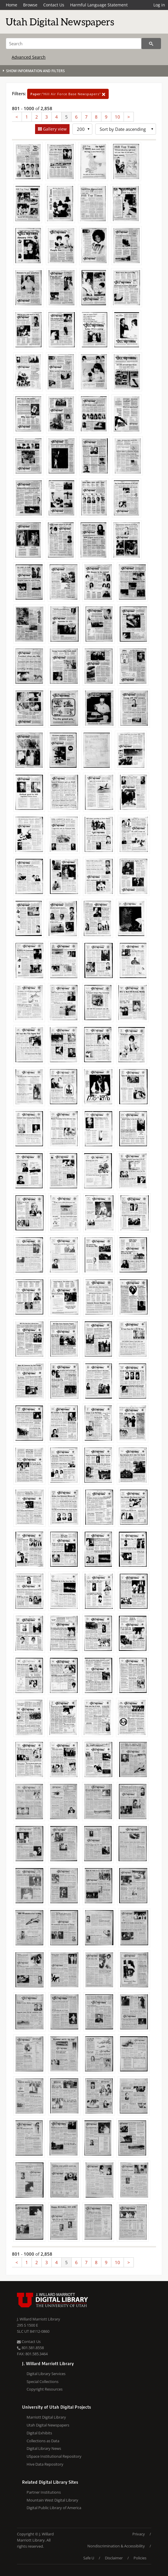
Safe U (88, 2558)
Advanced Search (29, 57)
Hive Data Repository (45, 2464)
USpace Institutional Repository (54, 2456)
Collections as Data (43, 2440)
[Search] (73, 43)
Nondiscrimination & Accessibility (116, 2546)
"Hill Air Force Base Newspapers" (67, 94)
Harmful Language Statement (99, 5)
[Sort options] (125, 129)
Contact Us (53, 5)
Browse (30, 5)
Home (11, 5)
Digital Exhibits (39, 2433)
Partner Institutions (44, 2492)
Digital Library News (44, 2448)
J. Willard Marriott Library (38, 2319)
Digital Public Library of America (54, 2507)
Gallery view (54, 129)
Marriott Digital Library (46, 2417)
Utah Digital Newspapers (48, 2425)
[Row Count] (82, 129)
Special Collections (42, 2381)
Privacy (138, 2534)
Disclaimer (114, 2558)
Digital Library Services (46, 2373)
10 (117, 117)
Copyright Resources (45, 2389)
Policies (140, 2558)
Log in (159, 5)
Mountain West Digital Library (52, 2500)
